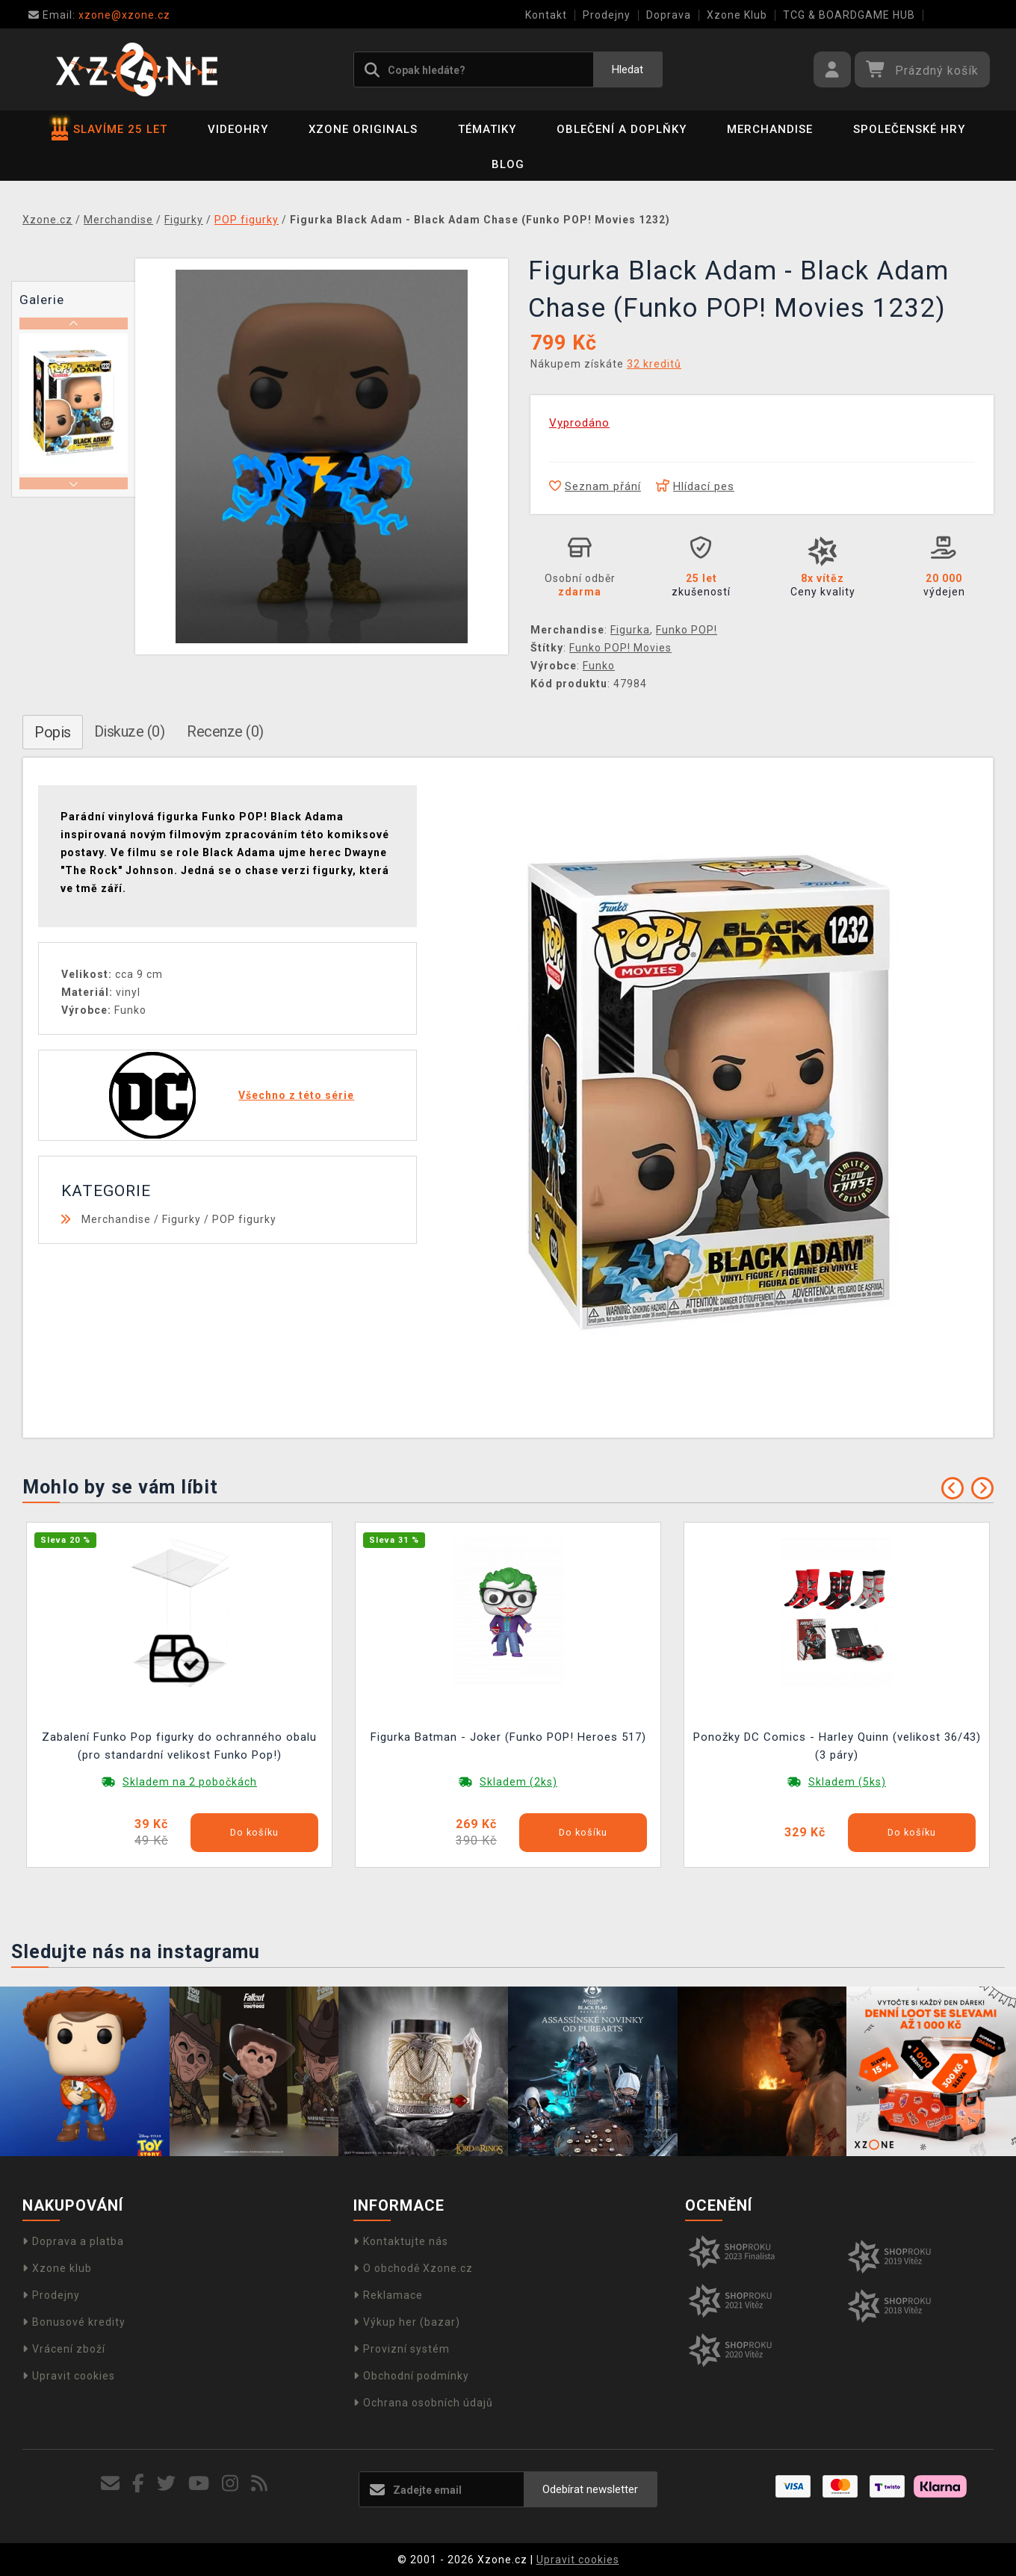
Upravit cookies (68, 2376)
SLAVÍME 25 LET (109, 129)
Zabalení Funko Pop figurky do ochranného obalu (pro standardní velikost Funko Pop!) (179, 1746)
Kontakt (546, 15)
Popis (52, 732)
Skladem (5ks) (847, 1782)
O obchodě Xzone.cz (413, 2268)
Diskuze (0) (129, 731)
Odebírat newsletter (590, 2489)
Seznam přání (595, 486)
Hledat (627, 69)
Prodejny (607, 15)
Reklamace (388, 2295)
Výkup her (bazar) (406, 2322)
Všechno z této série (296, 1095)
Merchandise (770, 129)
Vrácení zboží (63, 2349)
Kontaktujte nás (400, 2241)
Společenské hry (909, 129)
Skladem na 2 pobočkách (190, 1782)
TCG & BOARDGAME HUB (849, 15)
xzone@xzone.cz (99, 15)
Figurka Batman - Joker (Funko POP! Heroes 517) (508, 1737)
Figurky (181, 1219)
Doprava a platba (73, 2241)
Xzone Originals (363, 129)
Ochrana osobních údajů (423, 2403)
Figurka (630, 630)
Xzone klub (57, 2268)
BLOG (508, 164)
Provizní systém (401, 2349)
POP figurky (244, 1219)
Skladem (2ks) (518, 1782)
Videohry (238, 129)
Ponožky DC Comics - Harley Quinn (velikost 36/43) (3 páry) (837, 1746)
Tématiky (487, 129)
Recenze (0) (225, 731)
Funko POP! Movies (620, 648)
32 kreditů (654, 364)
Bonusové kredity (74, 2322)
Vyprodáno (579, 423)
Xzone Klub (737, 15)
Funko (599, 666)
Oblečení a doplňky (622, 129)
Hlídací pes (695, 486)
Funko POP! (686, 630)
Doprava (668, 15)
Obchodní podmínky (411, 2376)
